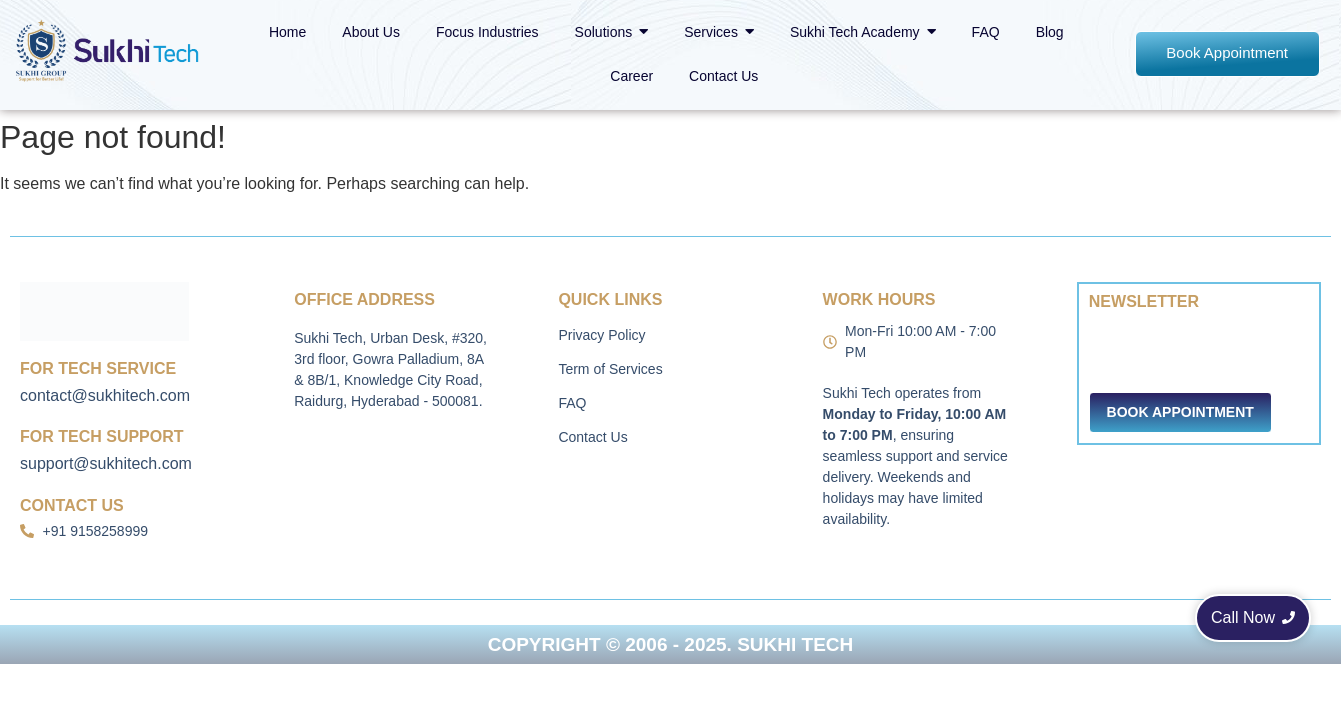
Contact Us (592, 437)
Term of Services (610, 369)
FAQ (572, 403)
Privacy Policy (601, 335)
